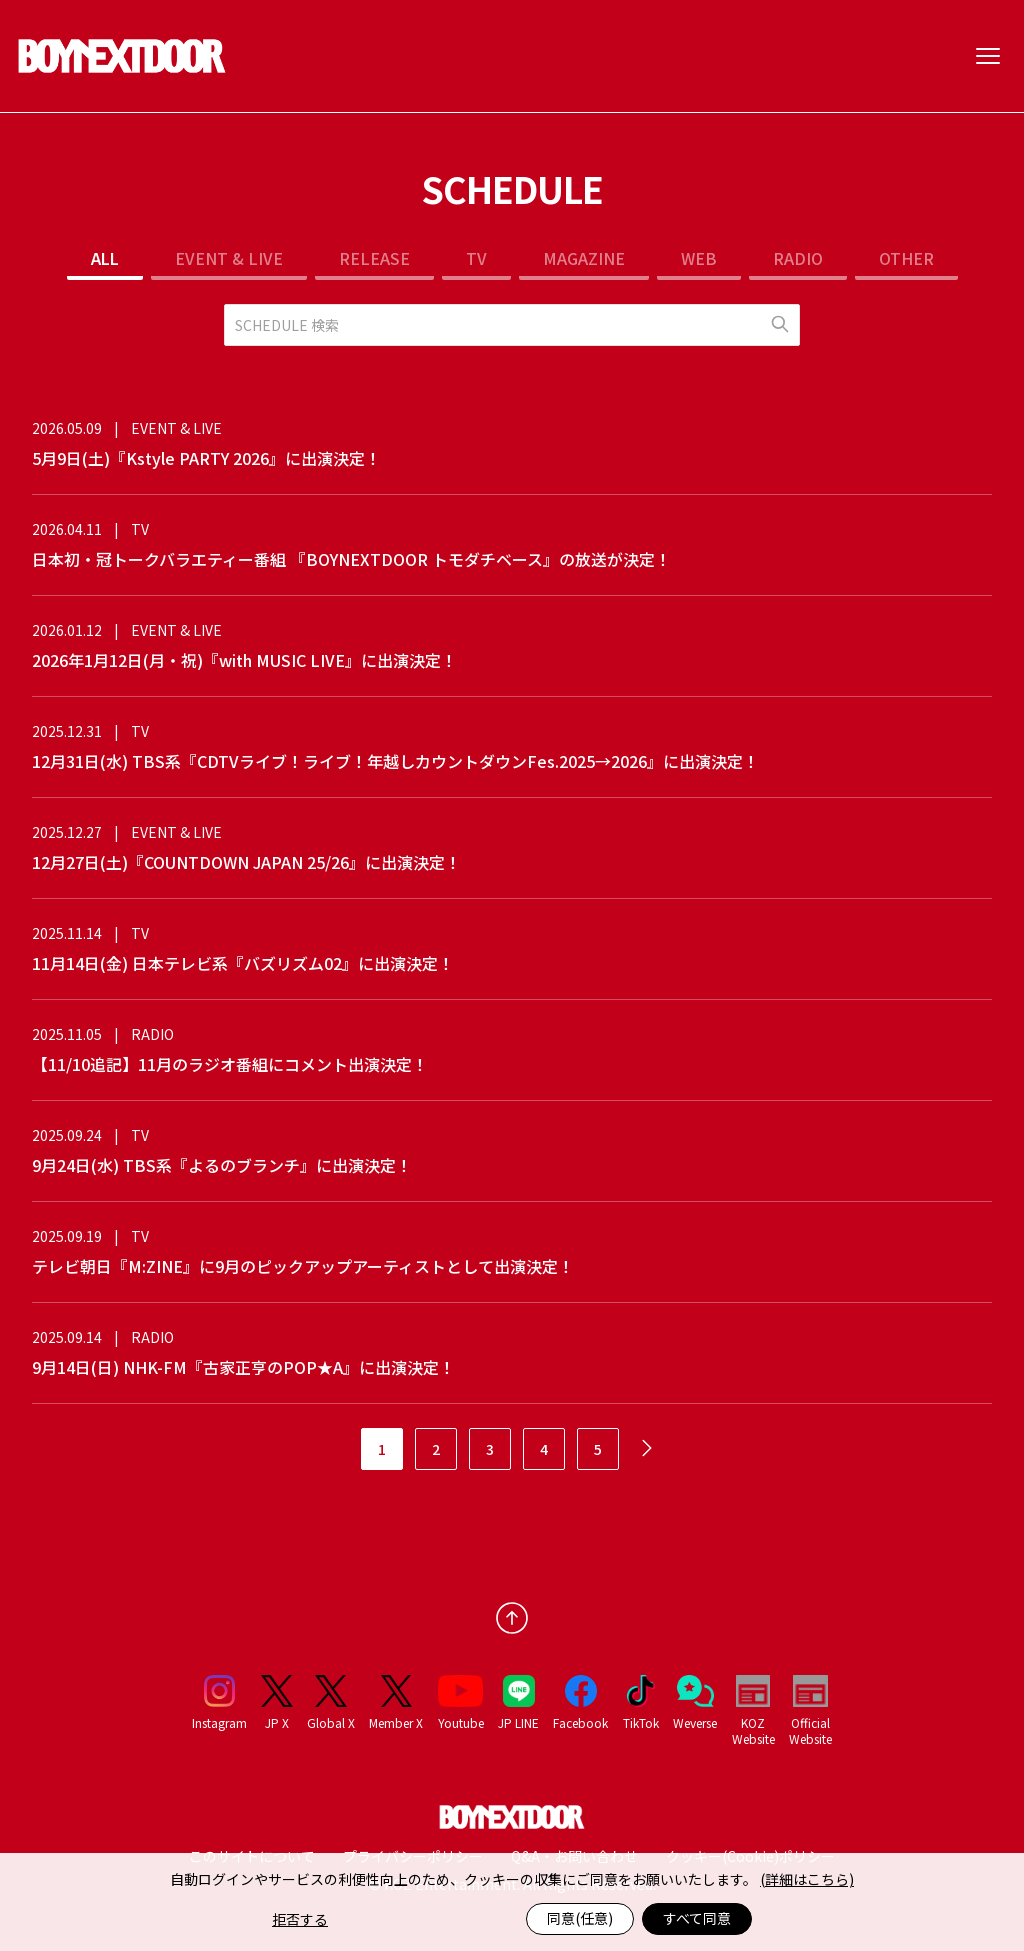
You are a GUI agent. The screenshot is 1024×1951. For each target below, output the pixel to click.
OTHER (906, 258)
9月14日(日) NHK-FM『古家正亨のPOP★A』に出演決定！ (243, 1367)
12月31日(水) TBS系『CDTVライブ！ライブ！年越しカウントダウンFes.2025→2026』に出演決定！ (395, 761)
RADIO (798, 258)
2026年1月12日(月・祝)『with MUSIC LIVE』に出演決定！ (244, 660)
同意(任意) (580, 1918)
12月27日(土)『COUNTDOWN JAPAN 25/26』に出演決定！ (246, 862)
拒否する (300, 1919)
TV (476, 258)
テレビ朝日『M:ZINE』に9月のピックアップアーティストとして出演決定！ (303, 1266)
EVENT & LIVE (229, 258)
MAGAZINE (584, 258)
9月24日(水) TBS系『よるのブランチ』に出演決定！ (222, 1165)
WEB (699, 258)
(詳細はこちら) (807, 1879)
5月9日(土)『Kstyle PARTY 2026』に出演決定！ (206, 458)
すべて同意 (697, 1918)
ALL (105, 258)
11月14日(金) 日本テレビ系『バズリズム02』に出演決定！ (243, 963)
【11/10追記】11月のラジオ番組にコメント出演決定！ (230, 1064)
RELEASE (374, 258)
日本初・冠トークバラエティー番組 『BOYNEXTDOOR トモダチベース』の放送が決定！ (351, 559)
